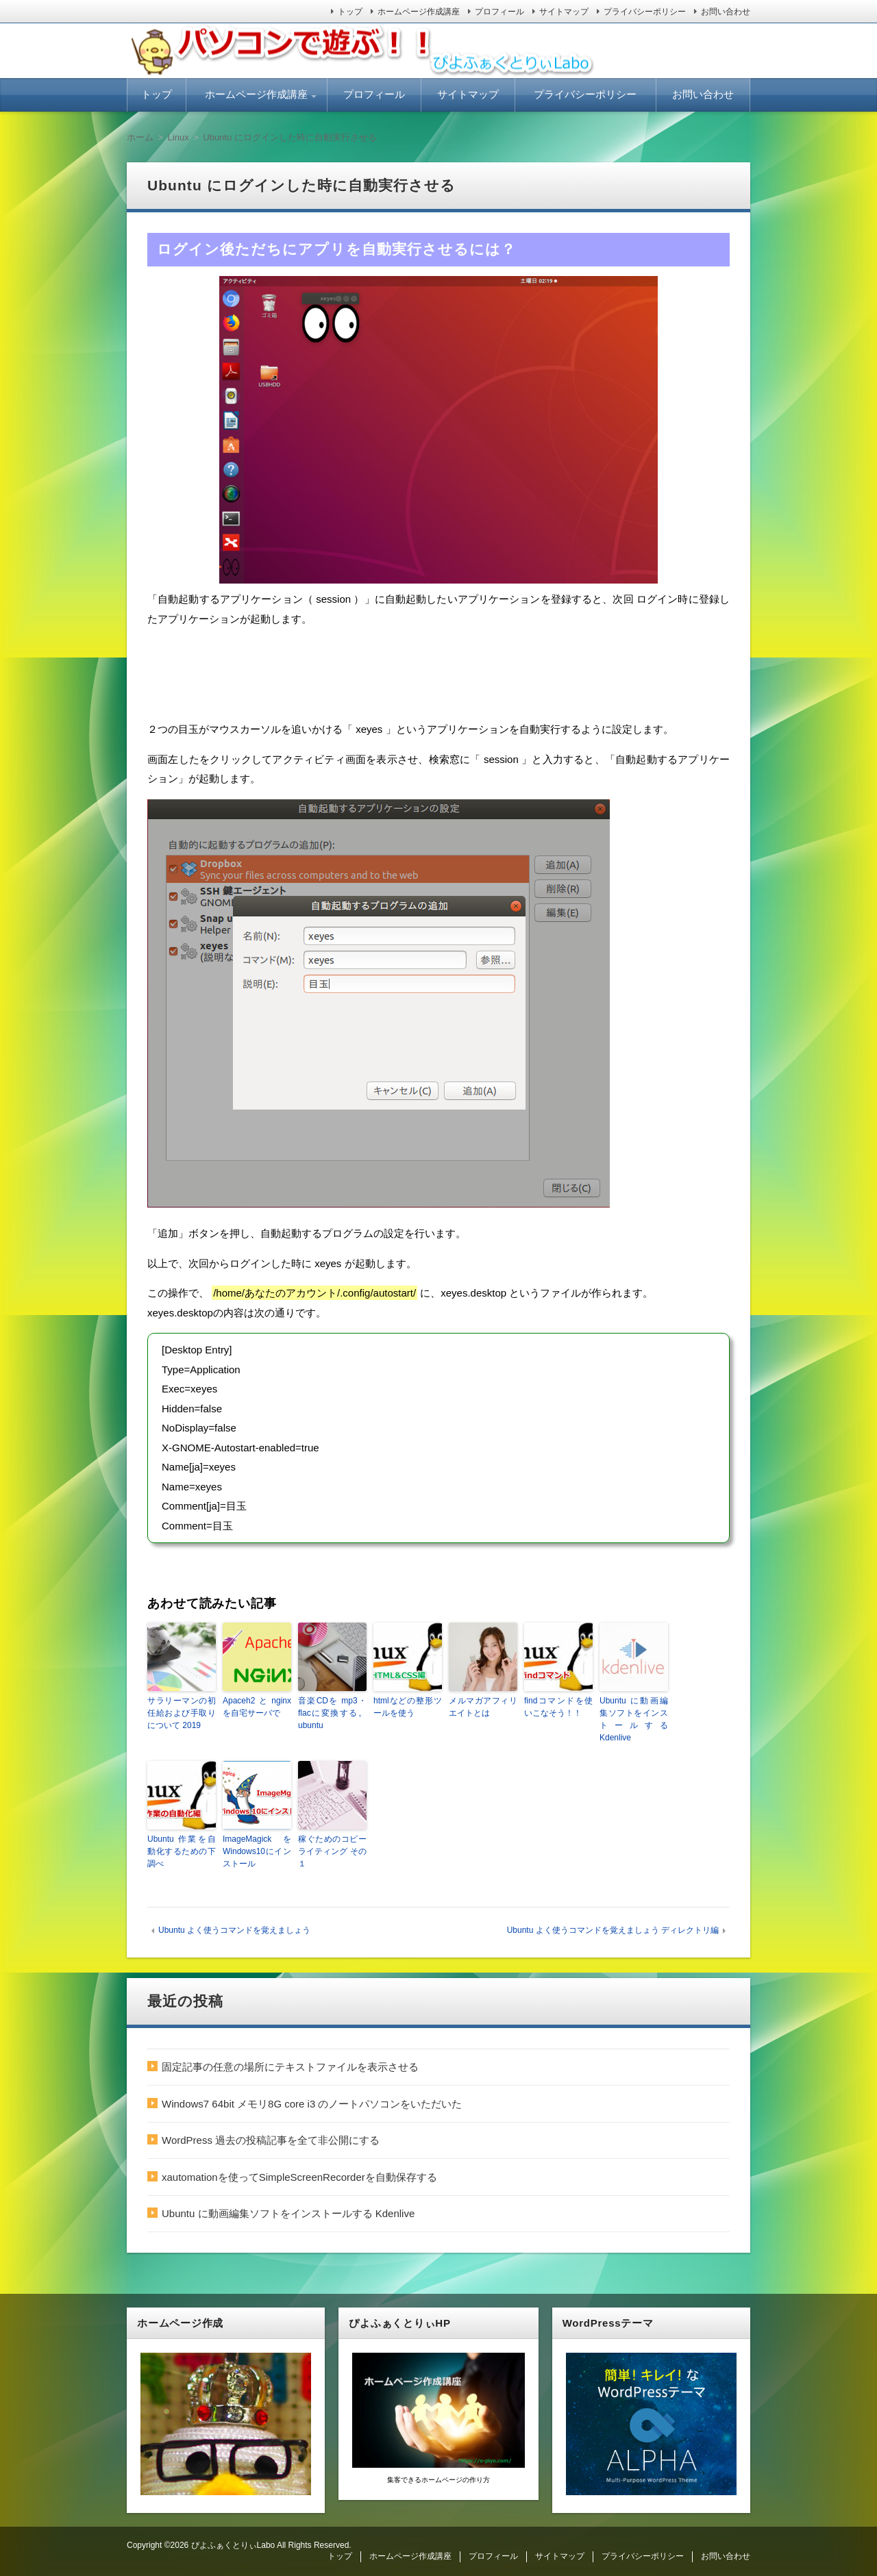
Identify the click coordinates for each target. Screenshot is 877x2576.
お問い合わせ (725, 11)
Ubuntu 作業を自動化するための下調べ (181, 1851)
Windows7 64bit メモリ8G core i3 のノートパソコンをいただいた (312, 2104)
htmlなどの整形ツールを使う (407, 1707)
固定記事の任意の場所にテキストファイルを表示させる (290, 2067)
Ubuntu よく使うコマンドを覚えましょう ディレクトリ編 (613, 1930)
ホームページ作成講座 (419, 11)
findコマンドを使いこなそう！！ (558, 1707)
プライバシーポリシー (645, 11)
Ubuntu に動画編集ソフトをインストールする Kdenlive (634, 1719)
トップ (350, 11)
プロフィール (499, 11)
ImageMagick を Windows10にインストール (257, 1851)
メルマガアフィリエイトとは (483, 1707)
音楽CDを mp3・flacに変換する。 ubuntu (332, 1713)
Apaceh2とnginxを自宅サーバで (257, 1707)
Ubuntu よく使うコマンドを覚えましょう (234, 1930)
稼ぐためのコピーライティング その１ (332, 1851)
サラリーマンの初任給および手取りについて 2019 (181, 1713)
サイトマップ (564, 11)
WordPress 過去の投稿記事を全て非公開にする (271, 2140)
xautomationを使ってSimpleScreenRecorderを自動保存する (299, 2177)
